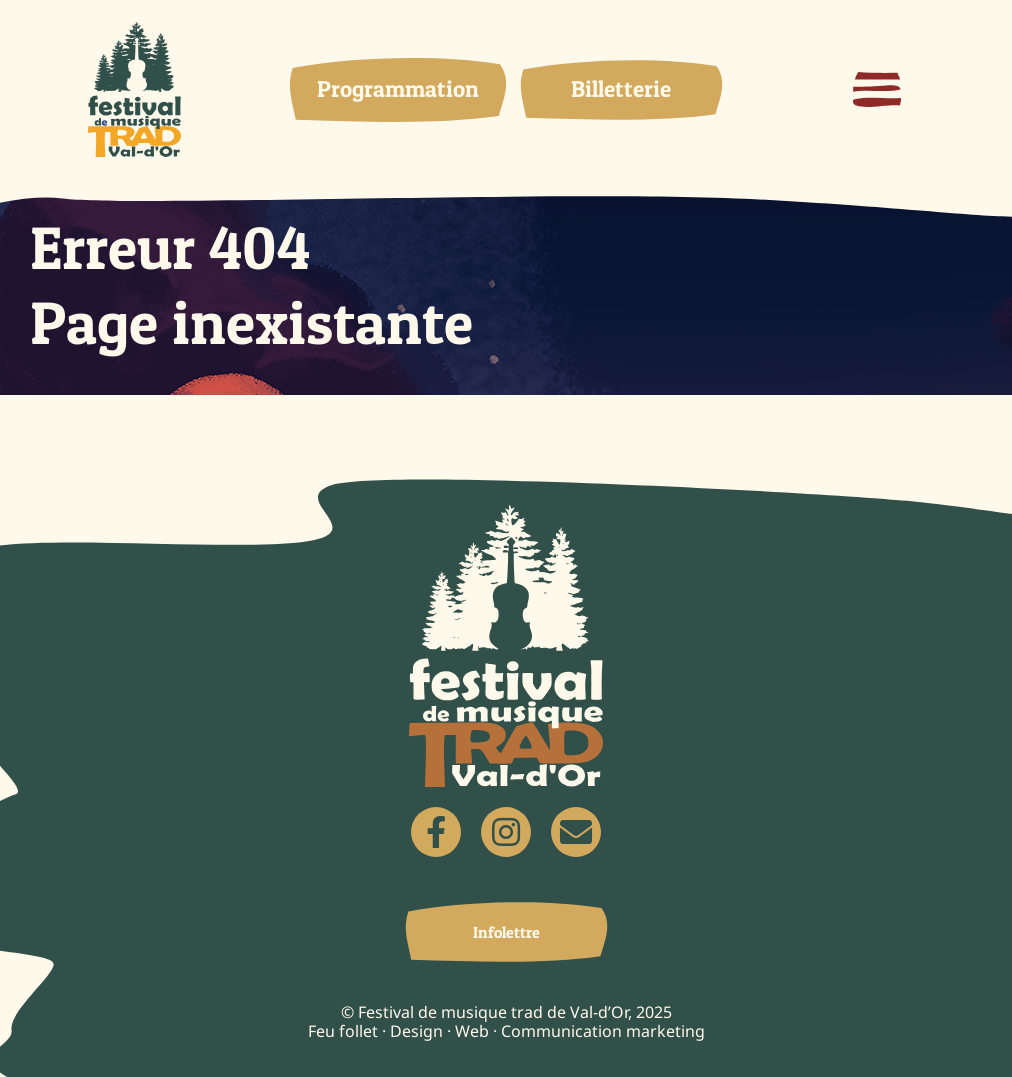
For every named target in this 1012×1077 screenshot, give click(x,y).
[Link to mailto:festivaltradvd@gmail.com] (576, 832)
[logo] (134, 31)
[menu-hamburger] (877, 81)
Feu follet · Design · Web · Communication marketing (506, 1031)
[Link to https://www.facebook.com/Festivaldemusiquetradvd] (436, 832)
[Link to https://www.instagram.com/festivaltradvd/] (506, 832)
